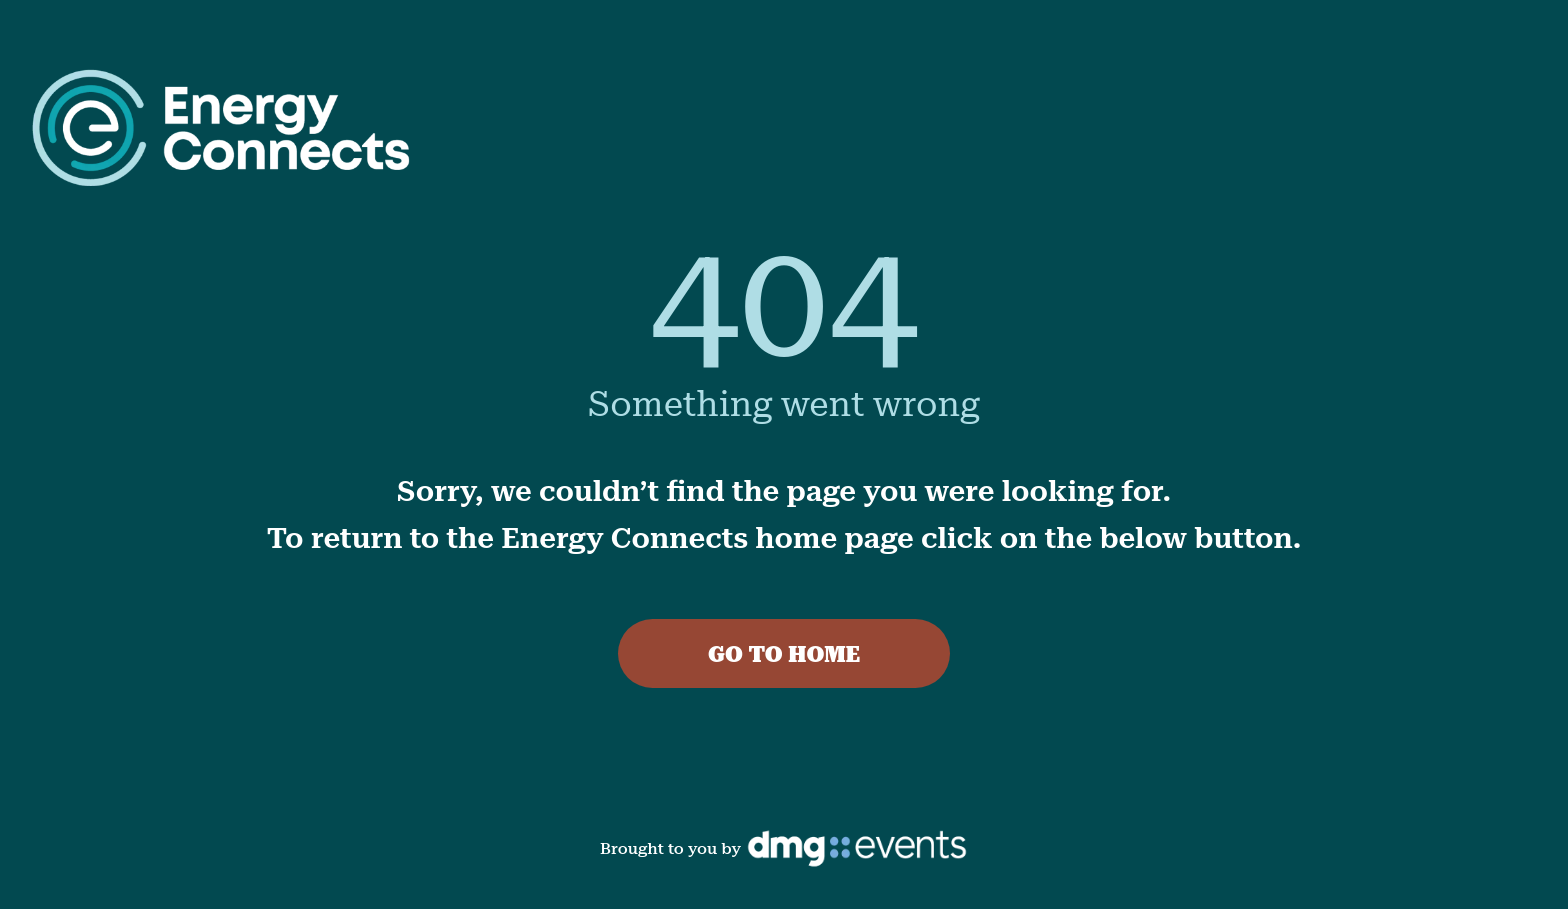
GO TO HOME (784, 654)
